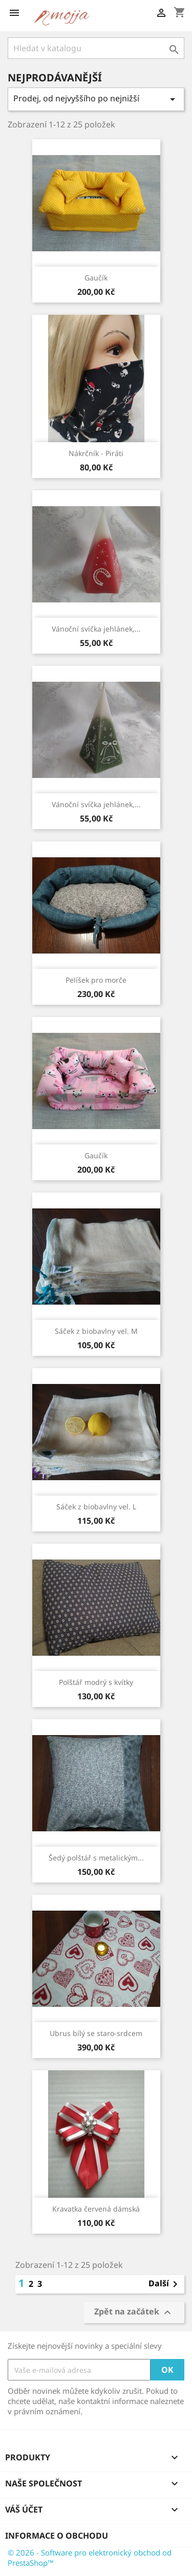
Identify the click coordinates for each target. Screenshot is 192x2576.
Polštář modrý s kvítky (96, 1682)
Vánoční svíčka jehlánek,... (96, 629)
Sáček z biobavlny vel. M (96, 1331)
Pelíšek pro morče (96, 980)
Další (164, 2284)
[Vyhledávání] (96, 48)
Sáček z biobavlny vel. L (96, 1506)
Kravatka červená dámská (96, 2209)
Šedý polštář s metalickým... (96, 1858)
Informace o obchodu (56, 2535)
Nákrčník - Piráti (96, 453)
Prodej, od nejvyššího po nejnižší (96, 99)
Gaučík (96, 278)
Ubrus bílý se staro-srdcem (96, 2033)
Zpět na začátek (134, 2312)
